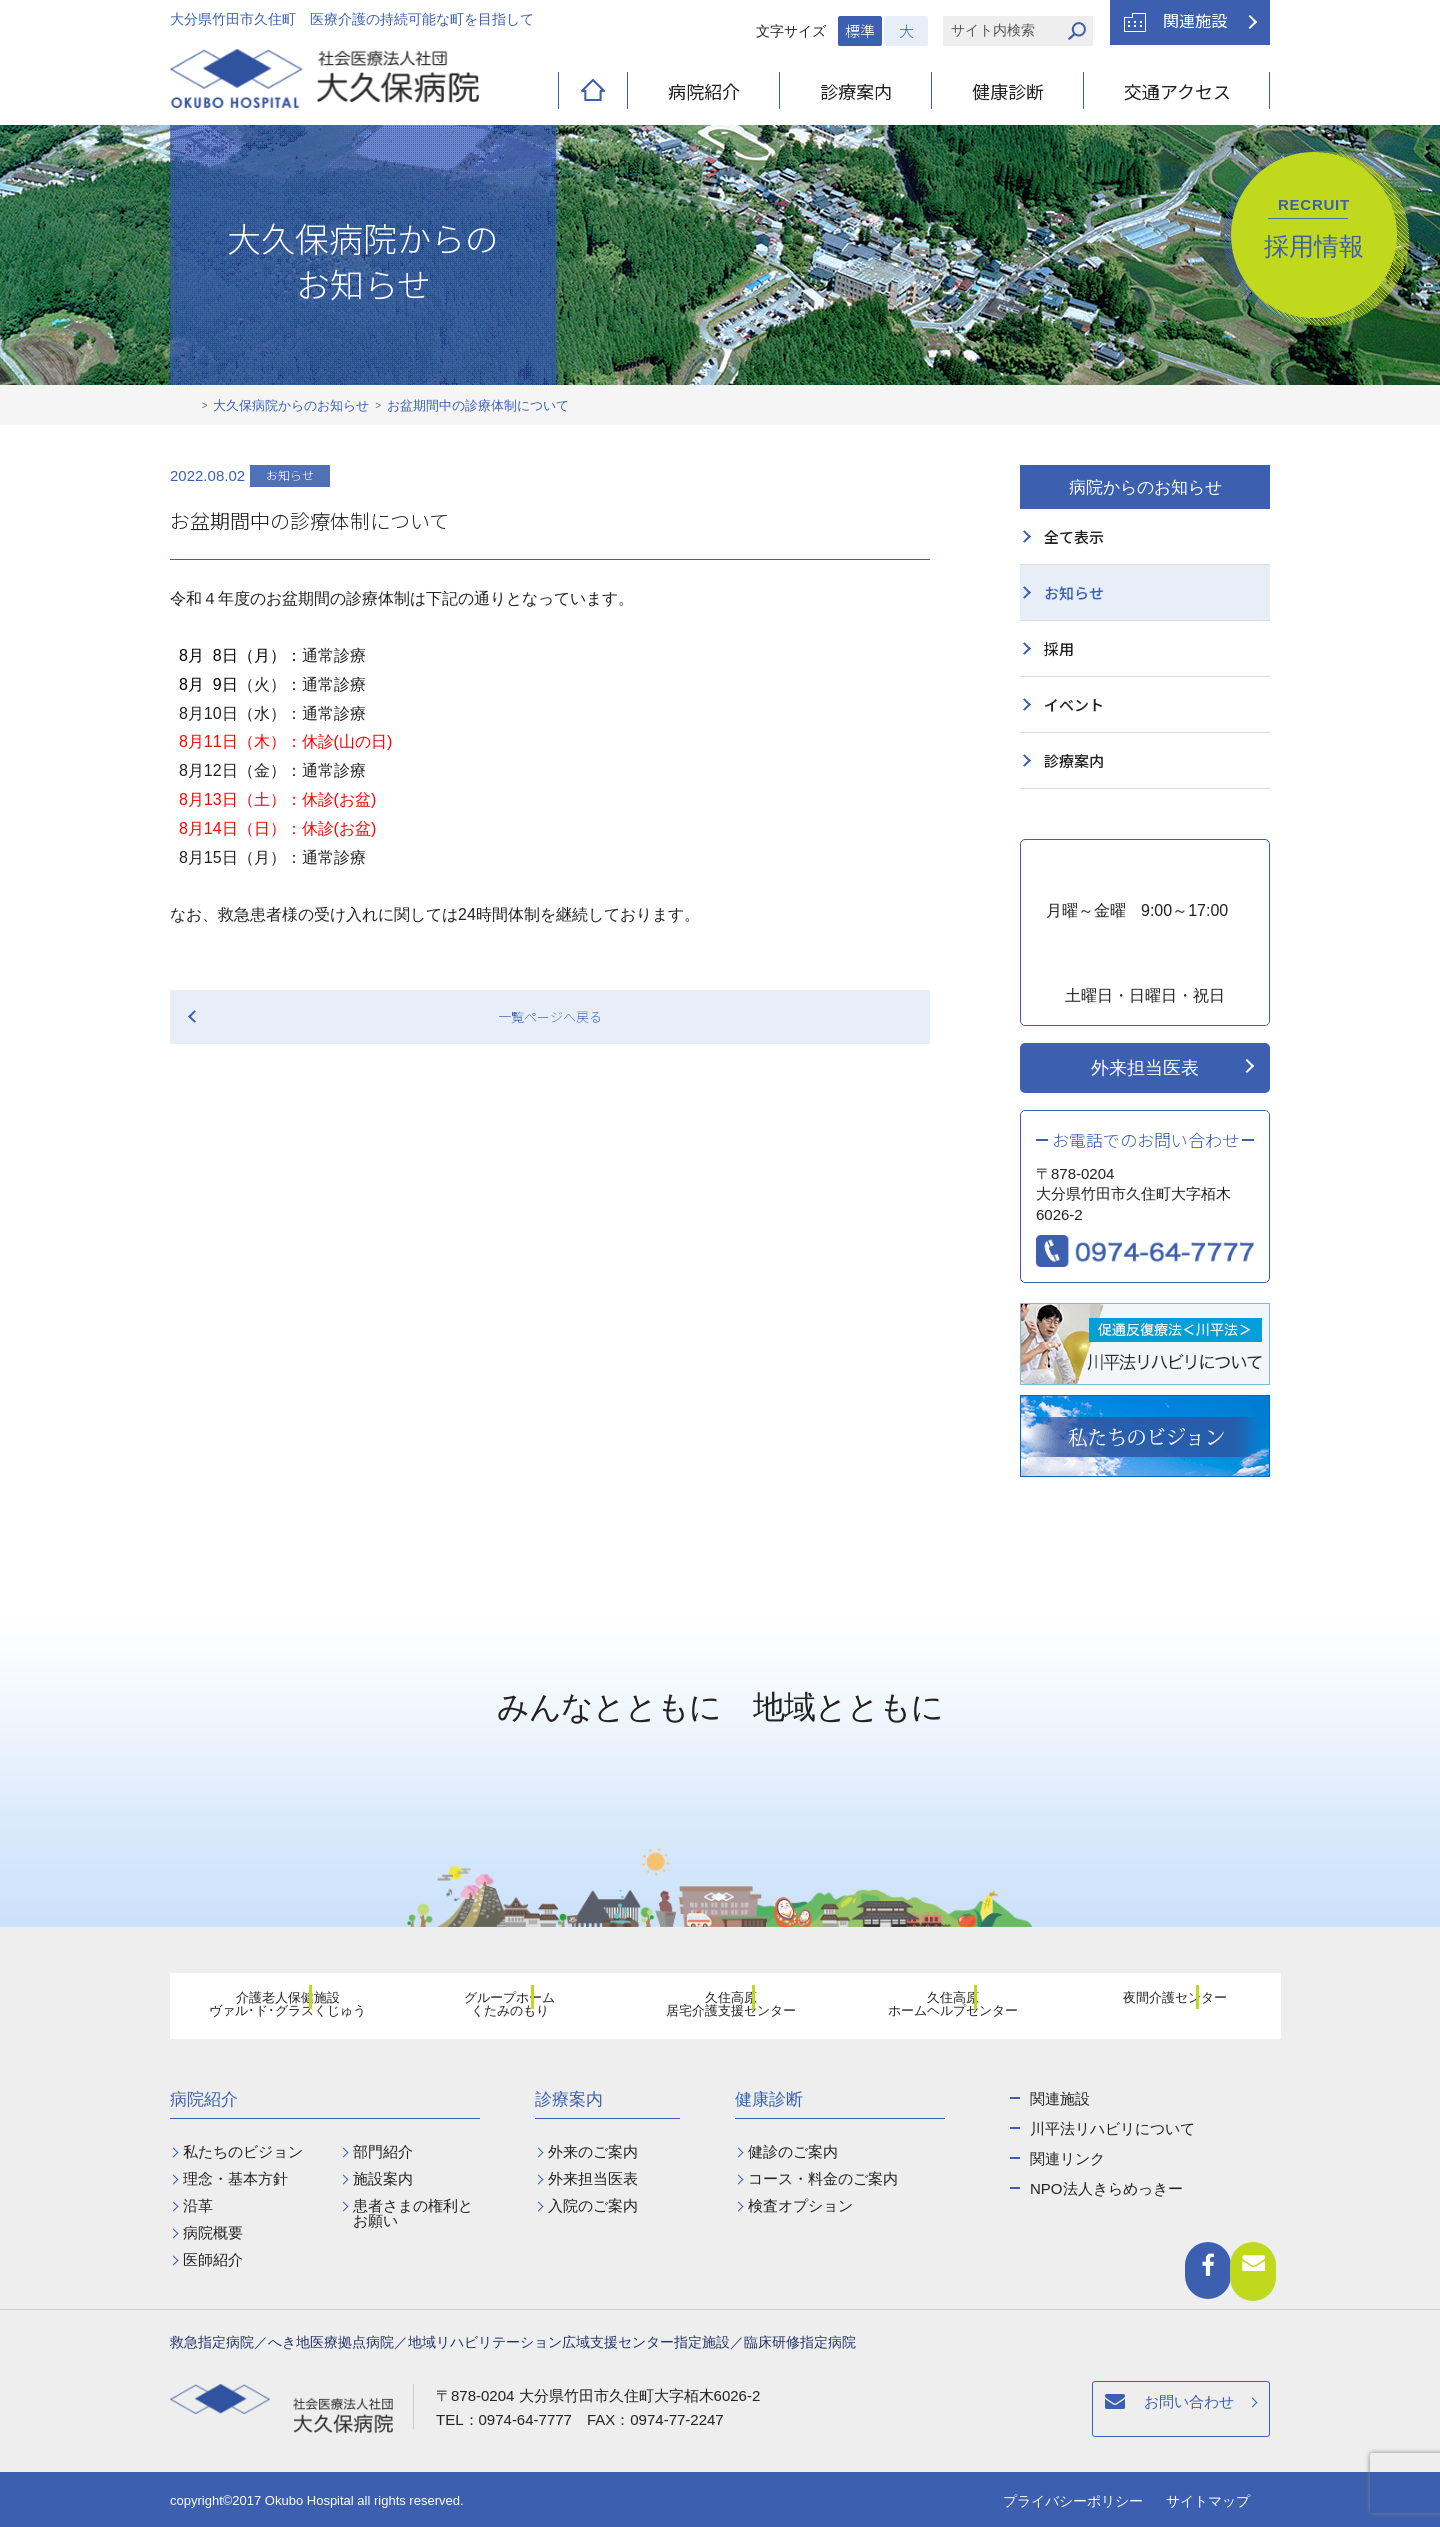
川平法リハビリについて (1112, 2128)
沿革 (198, 2205)
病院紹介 (704, 91)
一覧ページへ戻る (550, 1016)
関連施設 (1195, 20)
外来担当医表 (1145, 1068)
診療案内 (856, 91)
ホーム (186, 406)
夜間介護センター (1163, 2008)
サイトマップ (1208, 2501)
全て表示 (1074, 536)
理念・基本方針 (235, 2178)
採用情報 (1314, 228)
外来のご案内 (593, 2151)
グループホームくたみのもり (498, 2009)
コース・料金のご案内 (823, 2178)
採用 (1059, 648)
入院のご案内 (593, 2205)
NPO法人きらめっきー (1106, 2188)
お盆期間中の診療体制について (478, 405)
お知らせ (1074, 592)
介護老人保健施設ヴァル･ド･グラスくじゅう (276, 2009)
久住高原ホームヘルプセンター (941, 2009)
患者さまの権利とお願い (413, 2213)
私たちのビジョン (243, 2151)
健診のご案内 (793, 2151)
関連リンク (1067, 2158)
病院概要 (213, 2232)
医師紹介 (213, 2259)
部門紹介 (383, 2151)
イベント (1074, 704)
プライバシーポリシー (1073, 2501)
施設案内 (383, 2178)
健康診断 (1008, 91)
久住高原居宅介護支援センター (719, 2009)
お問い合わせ (883, 2412)
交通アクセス (1177, 91)
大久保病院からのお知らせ (291, 405)
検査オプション (800, 2205)
